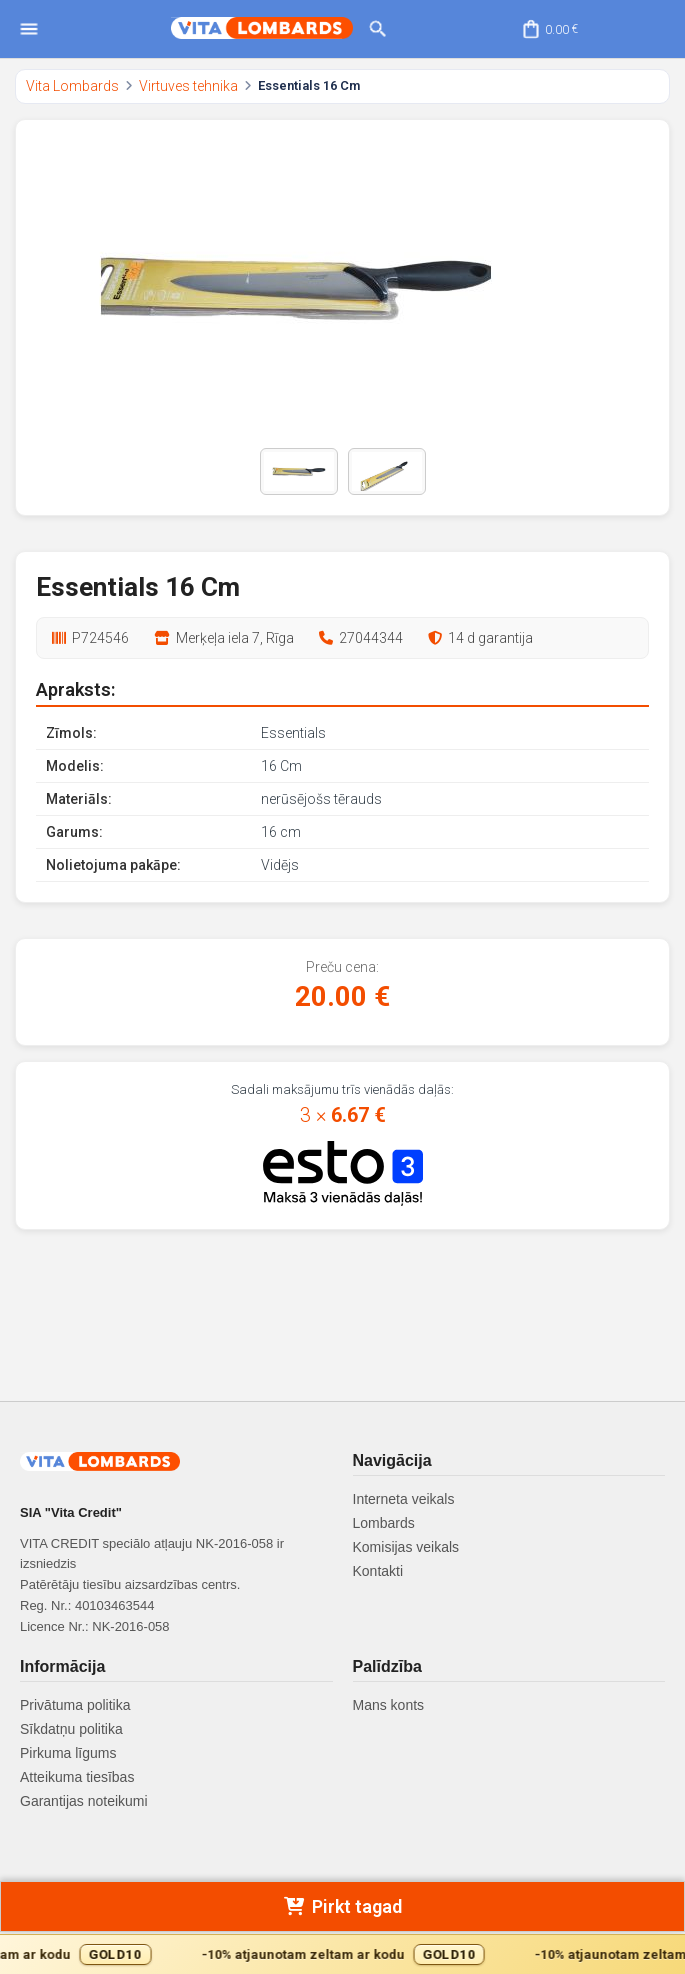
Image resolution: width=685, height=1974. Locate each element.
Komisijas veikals (406, 1547)
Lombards (384, 1523)
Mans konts (389, 1705)
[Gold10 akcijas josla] (342, 1954)
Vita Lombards (72, 86)
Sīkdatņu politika (71, 1729)
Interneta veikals (404, 1499)
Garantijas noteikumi (84, 1801)
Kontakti (378, 1571)
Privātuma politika (75, 1705)
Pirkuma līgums (68, 1753)
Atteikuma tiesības (77, 1777)
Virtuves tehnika (188, 86)
